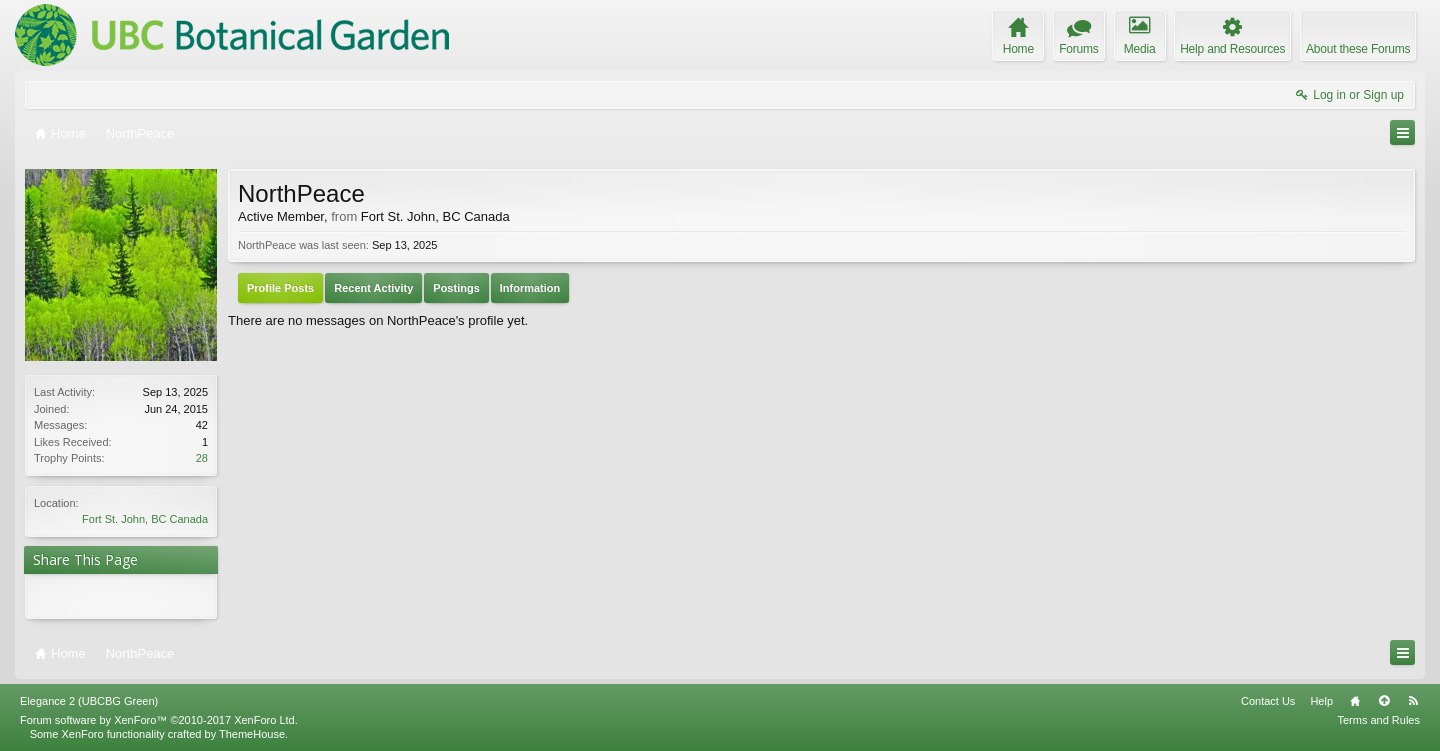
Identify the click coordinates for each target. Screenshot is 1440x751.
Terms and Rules (1378, 720)
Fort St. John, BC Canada (145, 519)
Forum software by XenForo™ (159, 720)
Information (530, 288)
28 (202, 458)
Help (1321, 701)
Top (1384, 701)
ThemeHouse (252, 734)
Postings (456, 288)
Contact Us (1268, 701)
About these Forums (1358, 49)
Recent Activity (373, 288)
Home (1355, 701)
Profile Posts (280, 288)
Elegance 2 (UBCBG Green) (89, 701)
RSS (1413, 701)
